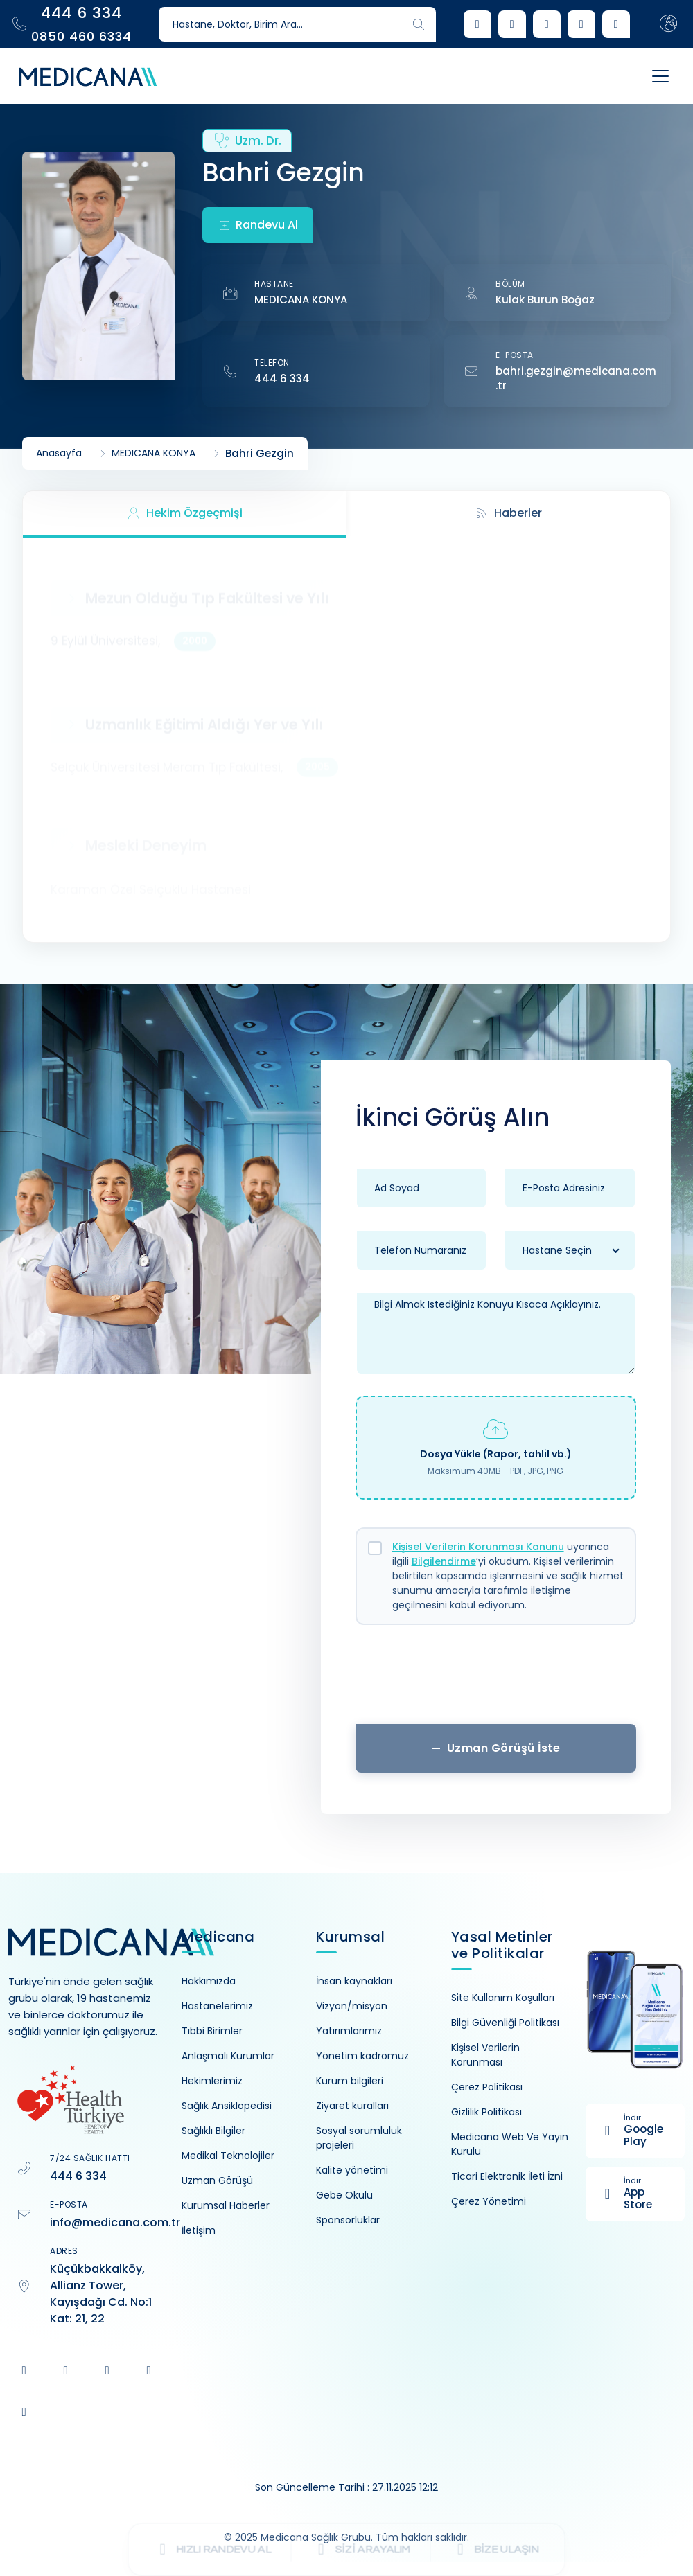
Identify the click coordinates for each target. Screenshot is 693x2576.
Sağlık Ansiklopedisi (227, 2106)
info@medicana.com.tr (115, 2222)
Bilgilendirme (444, 1561)
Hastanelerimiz (217, 2006)
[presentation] (495, 1679)
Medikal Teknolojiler (228, 2155)
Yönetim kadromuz (362, 2056)
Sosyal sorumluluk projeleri (359, 2138)
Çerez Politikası (487, 2087)
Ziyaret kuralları (352, 2106)
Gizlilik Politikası (486, 2112)
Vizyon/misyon (351, 2006)
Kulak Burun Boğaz (545, 299)
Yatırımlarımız (349, 2031)
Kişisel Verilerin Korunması (485, 2055)
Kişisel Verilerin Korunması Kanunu (478, 1547)
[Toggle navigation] (657, 76)
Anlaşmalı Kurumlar (228, 2056)
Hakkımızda (209, 1981)
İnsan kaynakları (354, 1981)
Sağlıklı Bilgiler (213, 2131)
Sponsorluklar (348, 2220)
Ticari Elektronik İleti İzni (507, 2176)
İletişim (199, 2230)
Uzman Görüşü (217, 2180)
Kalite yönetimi (352, 2170)
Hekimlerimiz (212, 2081)
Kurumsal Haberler (226, 2205)
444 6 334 (282, 378)
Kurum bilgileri (349, 2081)
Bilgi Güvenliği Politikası (505, 2022)
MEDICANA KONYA (300, 299)
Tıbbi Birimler (212, 2031)
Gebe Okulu (344, 2195)
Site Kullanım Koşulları (502, 1998)
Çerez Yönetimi (488, 2201)
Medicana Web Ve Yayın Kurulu (509, 2144)
